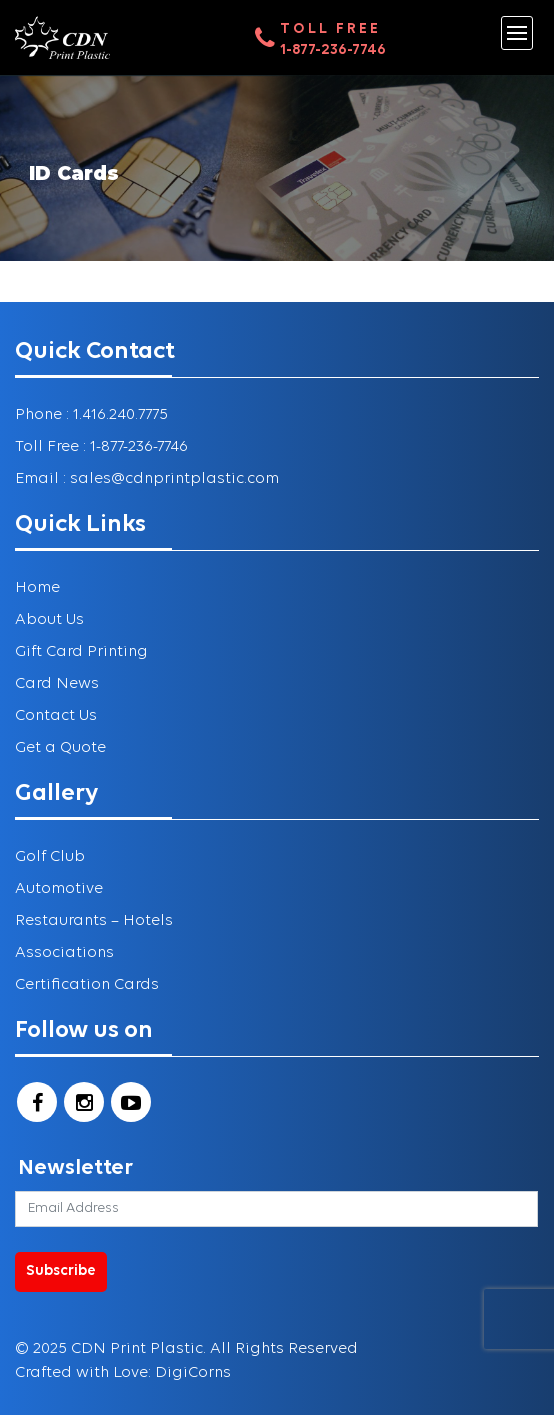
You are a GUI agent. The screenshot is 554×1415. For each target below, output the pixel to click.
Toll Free (330, 29)
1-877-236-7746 (333, 50)
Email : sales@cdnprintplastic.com (147, 479)
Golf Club (50, 857)
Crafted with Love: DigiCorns (123, 1373)
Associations (64, 953)
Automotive (59, 889)
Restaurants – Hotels (94, 921)
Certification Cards (87, 985)
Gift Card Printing (81, 652)
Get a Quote (60, 748)
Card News (57, 684)
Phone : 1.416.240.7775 (91, 415)
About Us (49, 620)
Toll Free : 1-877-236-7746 (101, 447)
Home (37, 588)
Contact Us (56, 716)
